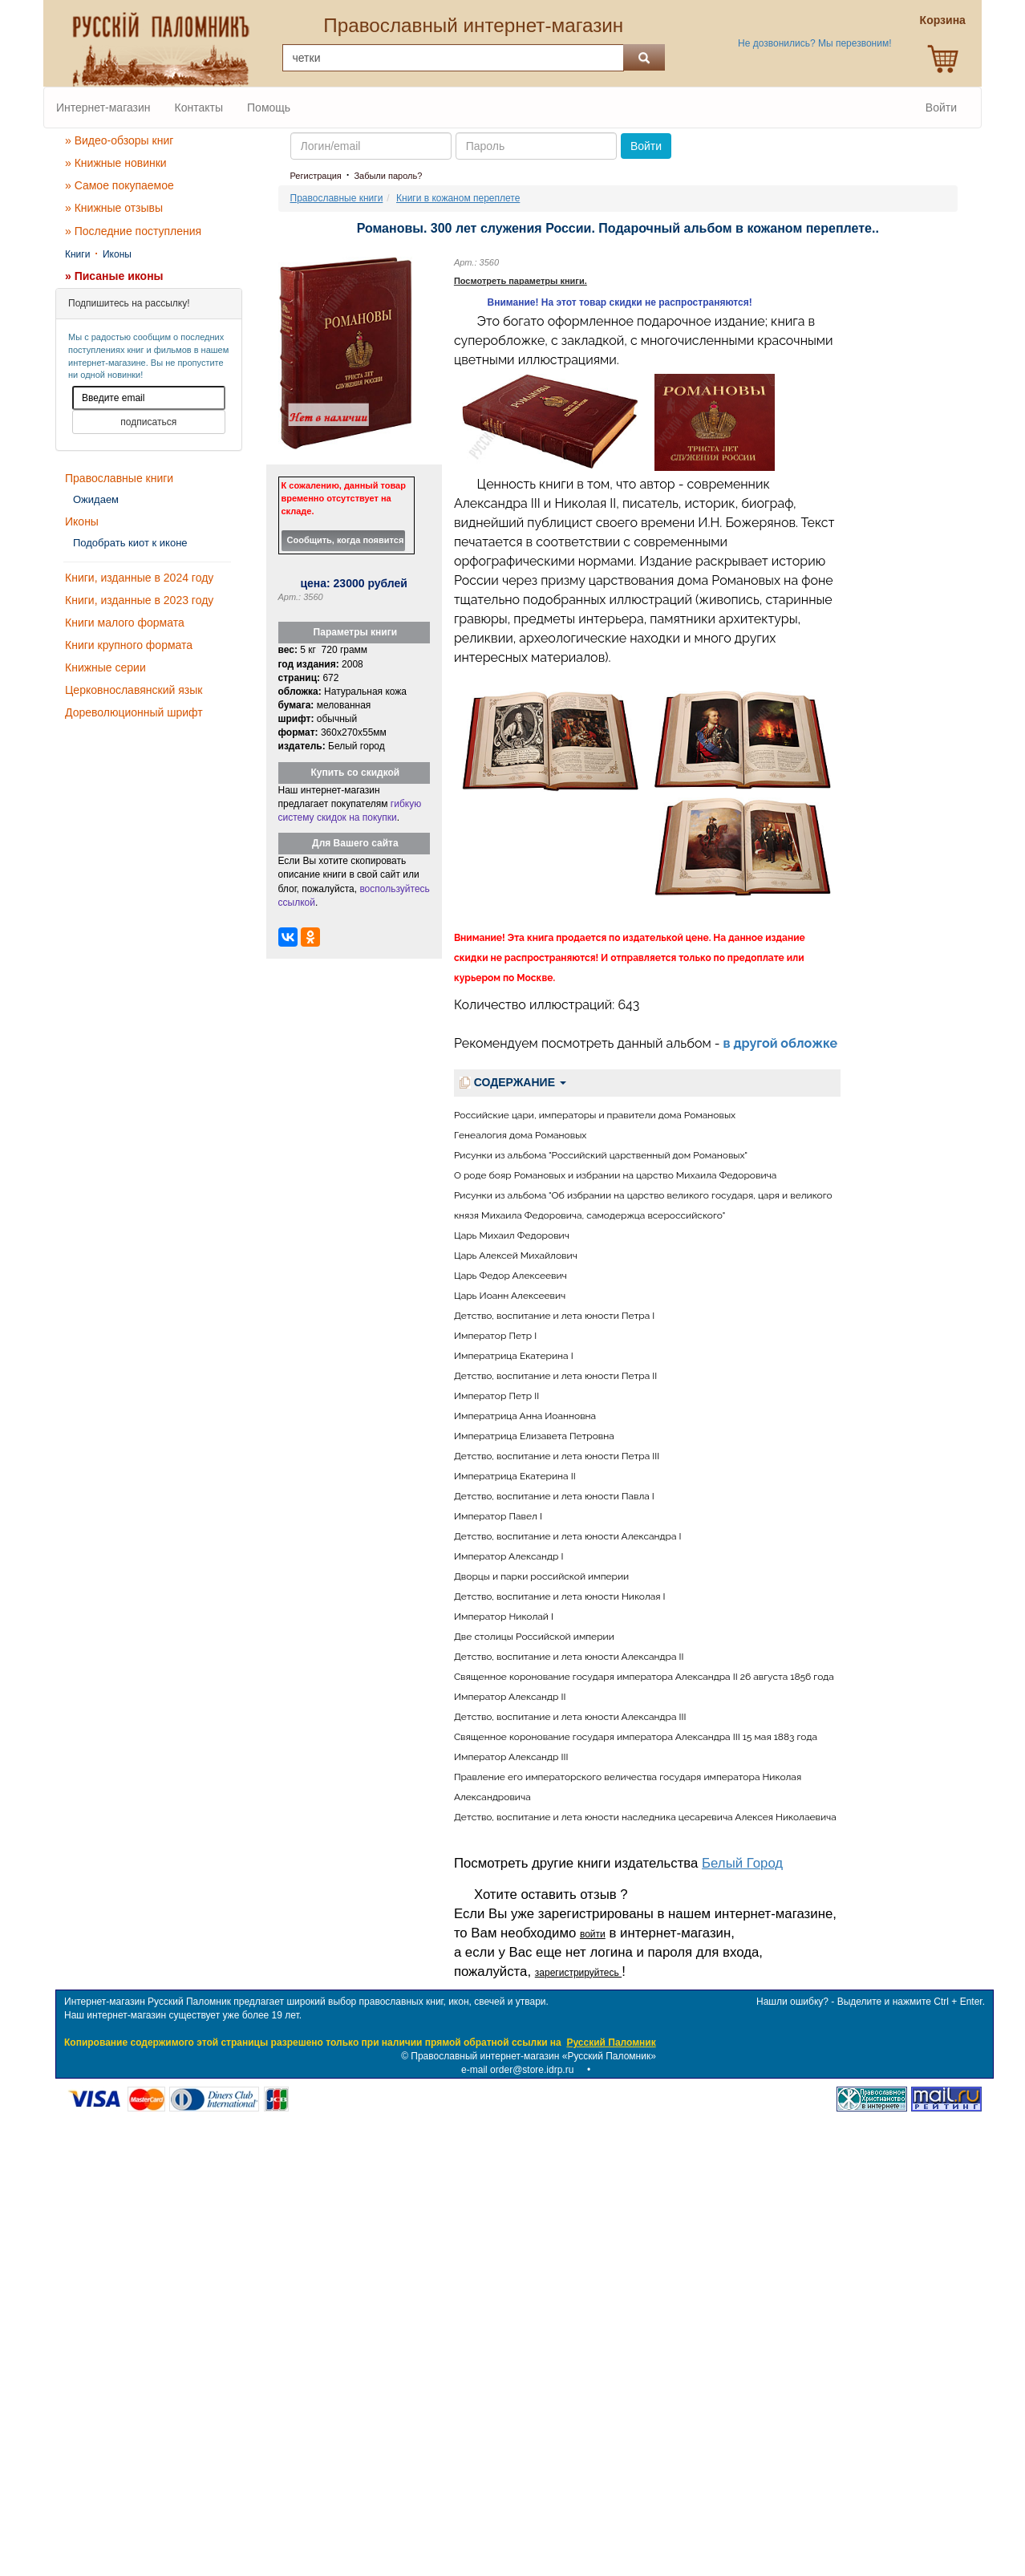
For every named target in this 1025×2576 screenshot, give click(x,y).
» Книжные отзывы (114, 207)
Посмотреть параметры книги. (520, 281)
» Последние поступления (133, 231)
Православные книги (119, 478)
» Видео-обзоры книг (119, 140)
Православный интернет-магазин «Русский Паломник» (533, 2056)
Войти (941, 107)
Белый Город (742, 1863)
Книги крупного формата (128, 645)
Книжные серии (105, 667)
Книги (77, 254)
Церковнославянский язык (133, 690)
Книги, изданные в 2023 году (139, 600)
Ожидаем (96, 499)
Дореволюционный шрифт (134, 712)
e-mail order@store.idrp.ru (517, 2069)
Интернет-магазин (103, 107)
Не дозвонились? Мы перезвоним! (814, 43)
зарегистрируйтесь (578, 1972)
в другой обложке (780, 1043)
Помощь (268, 107)
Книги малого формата (124, 622)
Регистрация (316, 176)
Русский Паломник (610, 2042)
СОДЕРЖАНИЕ (513, 1082)
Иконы (117, 254)
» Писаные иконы (114, 276)
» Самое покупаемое (119, 185)
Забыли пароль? (388, 176)
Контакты (199, 107)
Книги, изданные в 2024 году (139, 577)
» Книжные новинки (116, 162)
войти (593, 1934)
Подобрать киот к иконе (130, 543)
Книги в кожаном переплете (458, 198)
